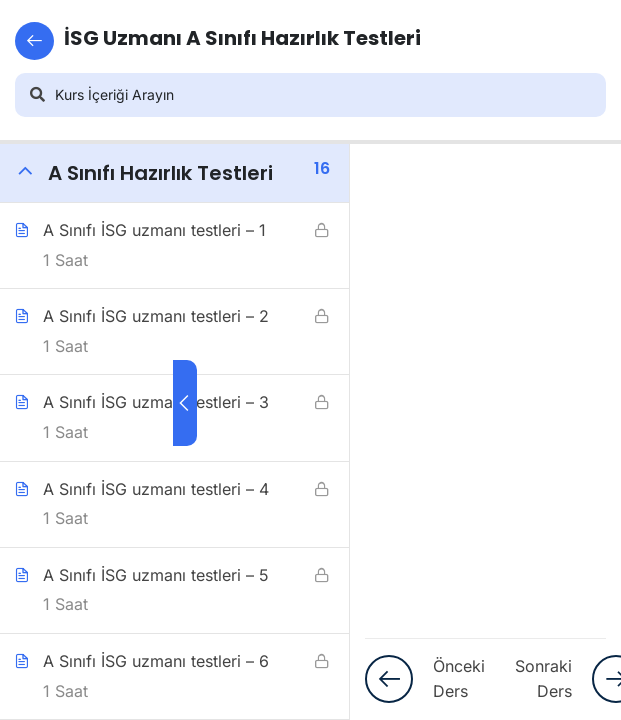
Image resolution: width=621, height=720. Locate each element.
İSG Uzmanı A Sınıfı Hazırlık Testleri (218, 41)
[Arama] (37, 95)
